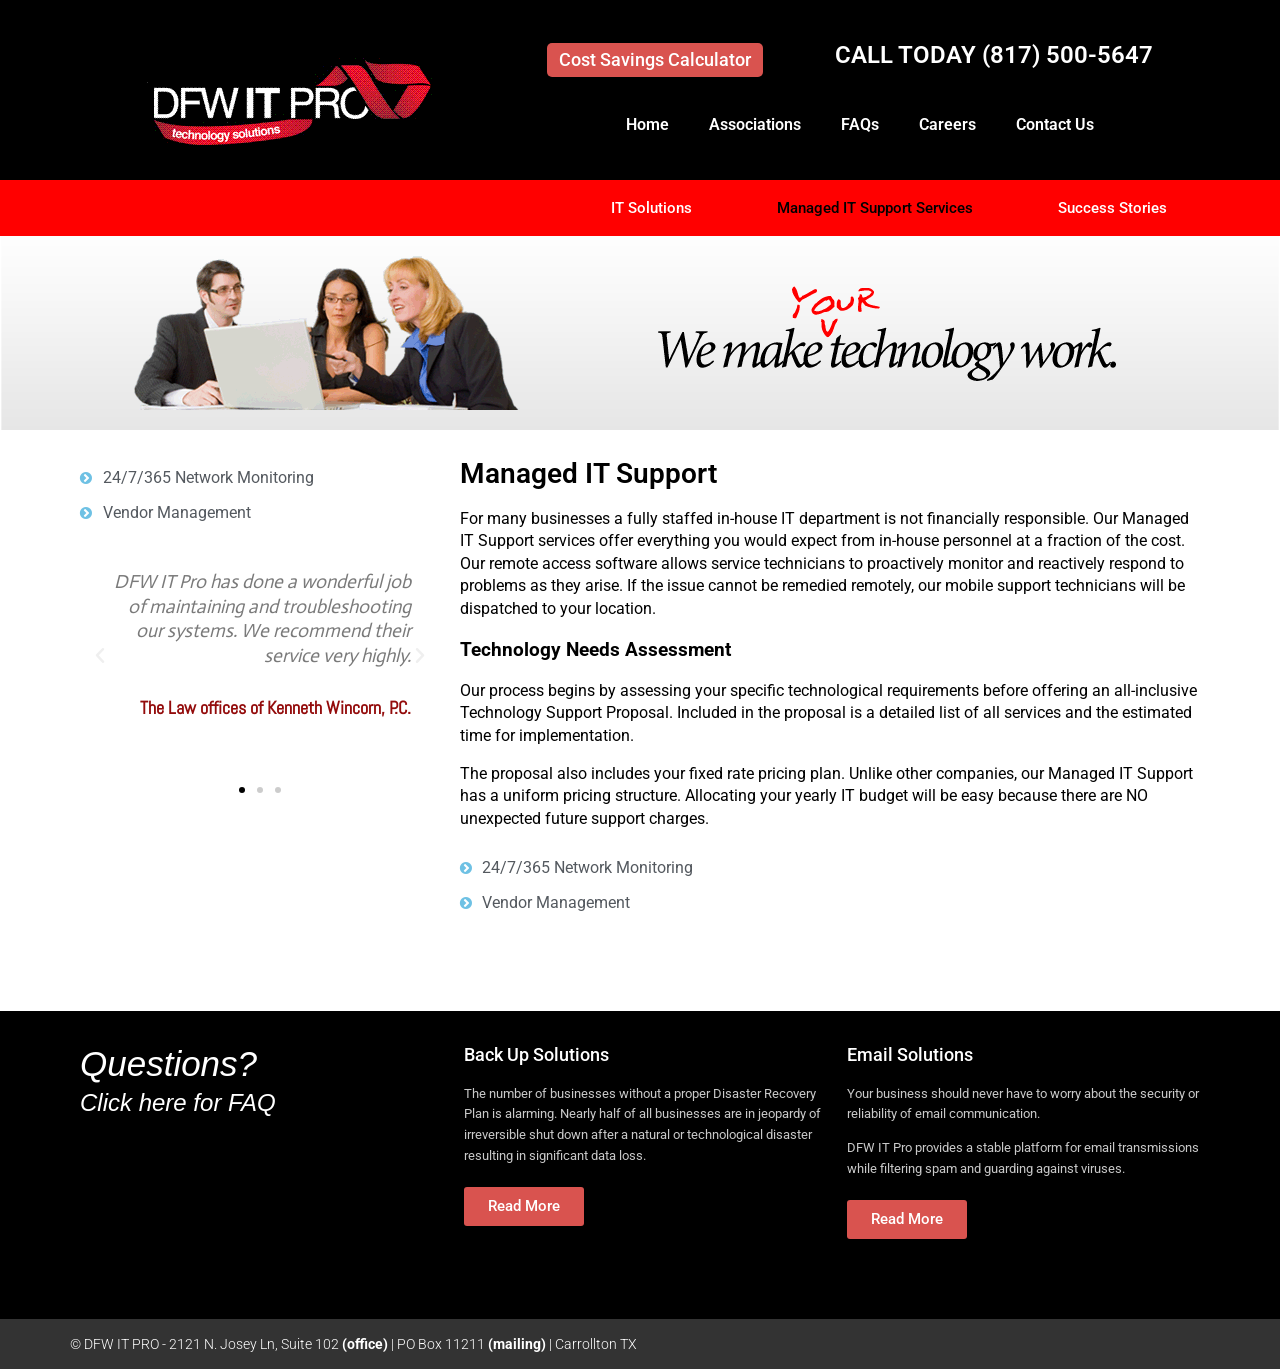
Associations (755, 124)
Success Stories (1112, 208)
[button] (100, 656)
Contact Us (1055, 124)
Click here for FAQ (178, 1102)
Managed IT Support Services (875, 208)
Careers (947, 124)
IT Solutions (651, 208)
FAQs (860, 124)
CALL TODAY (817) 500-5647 (994, 55)
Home (647, 124)
